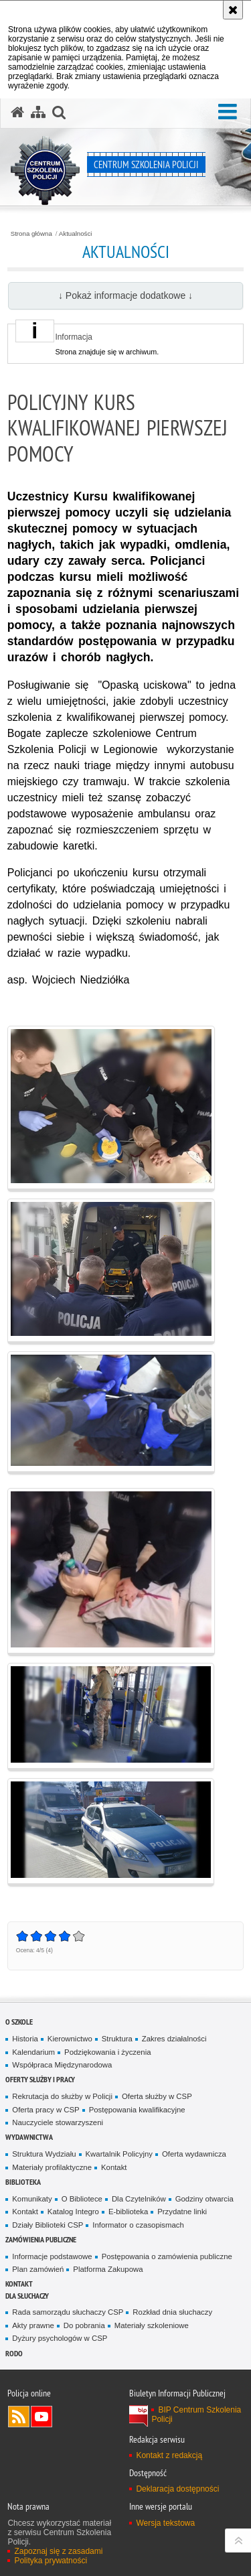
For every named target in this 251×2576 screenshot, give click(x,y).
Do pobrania (84, 2325)
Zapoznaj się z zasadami (58, 2551)
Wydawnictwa (29, 2137)
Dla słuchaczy (27, 2296)
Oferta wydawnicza (194, 2154)
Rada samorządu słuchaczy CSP (67, 2312)
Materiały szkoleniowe (151, 2325)
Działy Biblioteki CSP (47, 2225)
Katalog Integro (73, 2212)
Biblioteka (23, 2182)
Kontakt (114, 2167)
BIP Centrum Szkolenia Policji (196, 2414)
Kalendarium (33, 2052)
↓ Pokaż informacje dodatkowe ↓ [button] (125, 295)
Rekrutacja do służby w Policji (62, 2096)
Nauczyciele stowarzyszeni (57, 2122)
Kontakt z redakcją (169, 2455)
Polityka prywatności (50, 2560)
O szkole (19, 2022)
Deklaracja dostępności (177, 2489)
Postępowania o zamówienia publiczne (167, 2256)
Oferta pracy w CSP (45, 2110)
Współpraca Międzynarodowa (62, 2065)
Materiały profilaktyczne (52, 2167)
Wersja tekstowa (165, 2523)
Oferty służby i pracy (40, 2079)
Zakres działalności (174, 2039)
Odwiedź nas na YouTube (41, 2416)
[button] (227, 112)
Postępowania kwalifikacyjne (137, 2110)
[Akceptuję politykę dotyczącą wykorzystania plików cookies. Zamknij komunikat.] (233, 9)
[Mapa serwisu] (38, 112)
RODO (14, 2353)
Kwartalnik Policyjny (119, 2154)
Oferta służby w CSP (157, 2096)
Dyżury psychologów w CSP (59, 2338)
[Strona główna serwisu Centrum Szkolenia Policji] (17, 112)
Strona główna (31, 233)
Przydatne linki (182, 2212)
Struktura (117, 2039)
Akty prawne (33, 2325)
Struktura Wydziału (44, 2154)
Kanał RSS (18, 2416)
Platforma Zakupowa (108, 2269)
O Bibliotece (82, 2199)
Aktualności (75, 233)
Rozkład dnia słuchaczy (172, 2312)
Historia (25, 2039)
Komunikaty (32, 2199)
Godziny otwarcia (204, 2199)
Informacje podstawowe (52, 2256)
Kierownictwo (70, 2039)
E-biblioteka (128, 2212)
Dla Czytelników (139, 2199)
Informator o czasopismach (137, 2225)
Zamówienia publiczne (40, 2239)
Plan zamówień (38, 2269)
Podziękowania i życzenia (107, 2052)
